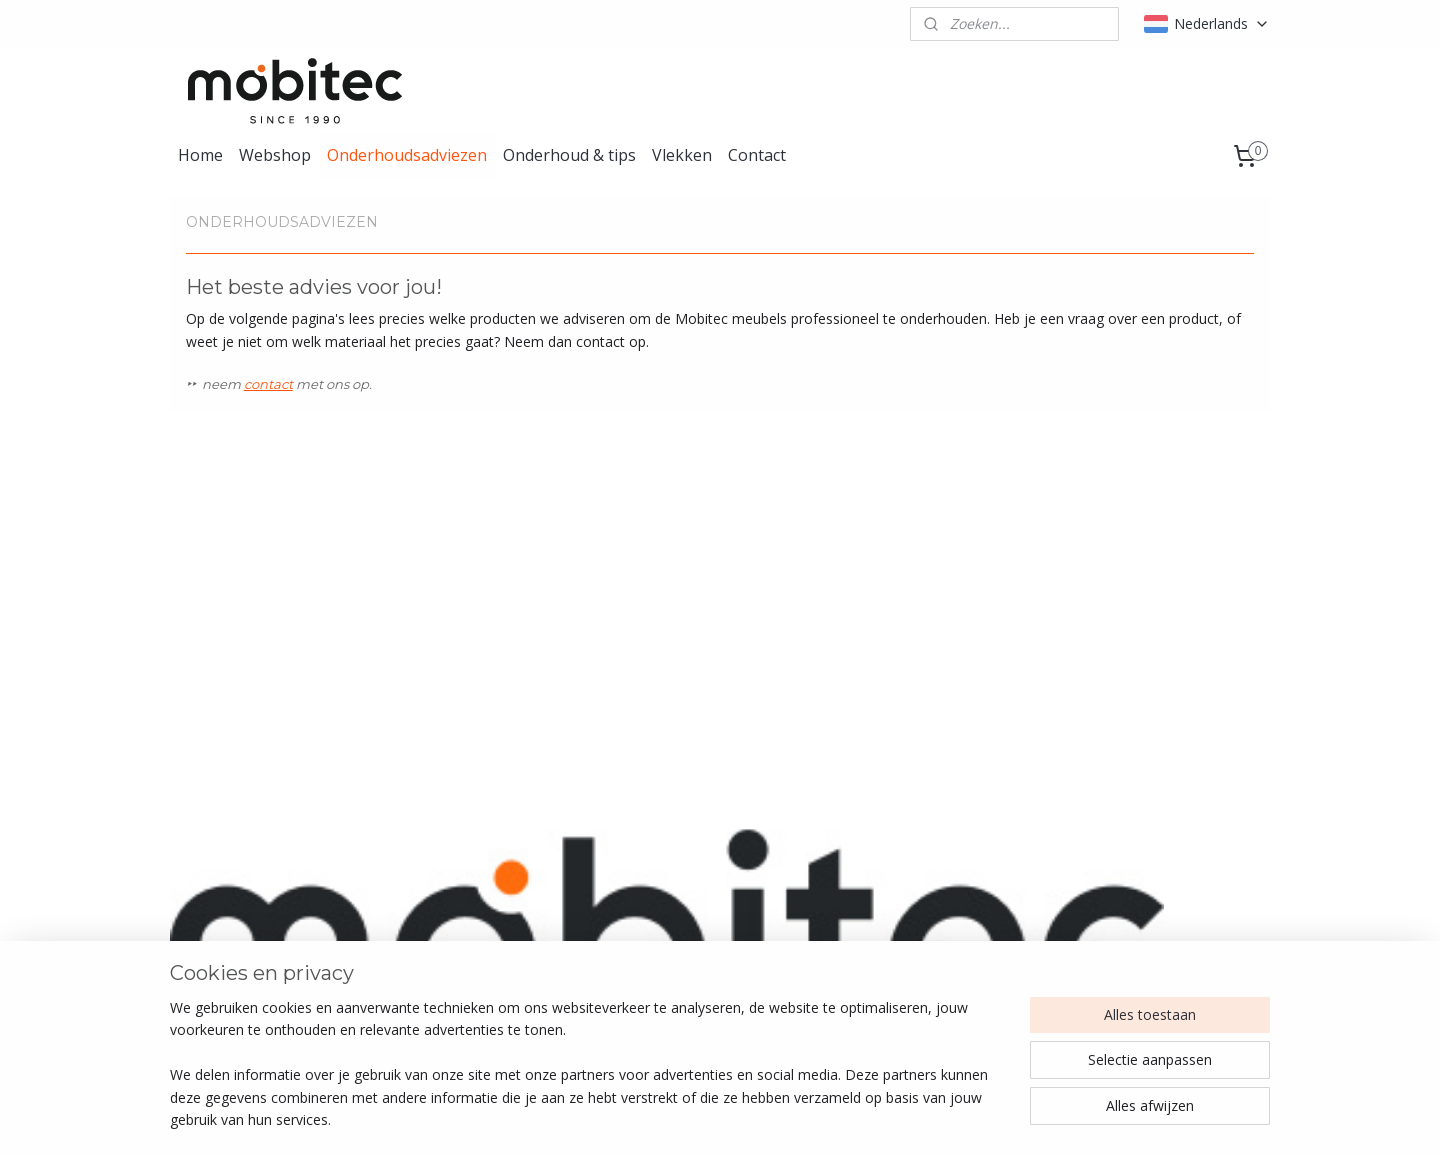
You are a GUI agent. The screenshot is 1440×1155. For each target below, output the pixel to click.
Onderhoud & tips (569, 155)
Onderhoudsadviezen (407, 155)
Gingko (769, 713)
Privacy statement (1117, 946)
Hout (415, 969)
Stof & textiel (441, 924)
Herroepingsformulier (1128, 924)
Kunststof (430, 946)
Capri (203, 713)
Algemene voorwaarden (1136, 879)
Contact (757, 155)
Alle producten (445, 879)
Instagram (872, 879)
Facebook (871, 902)
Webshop (275, 155)
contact (268, 384)
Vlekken (682, 155)
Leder (417, 902)
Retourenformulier (1118, 902)
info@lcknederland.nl (245, 902)
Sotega (1048, 713)
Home (200, 155)
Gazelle (490, 713)
